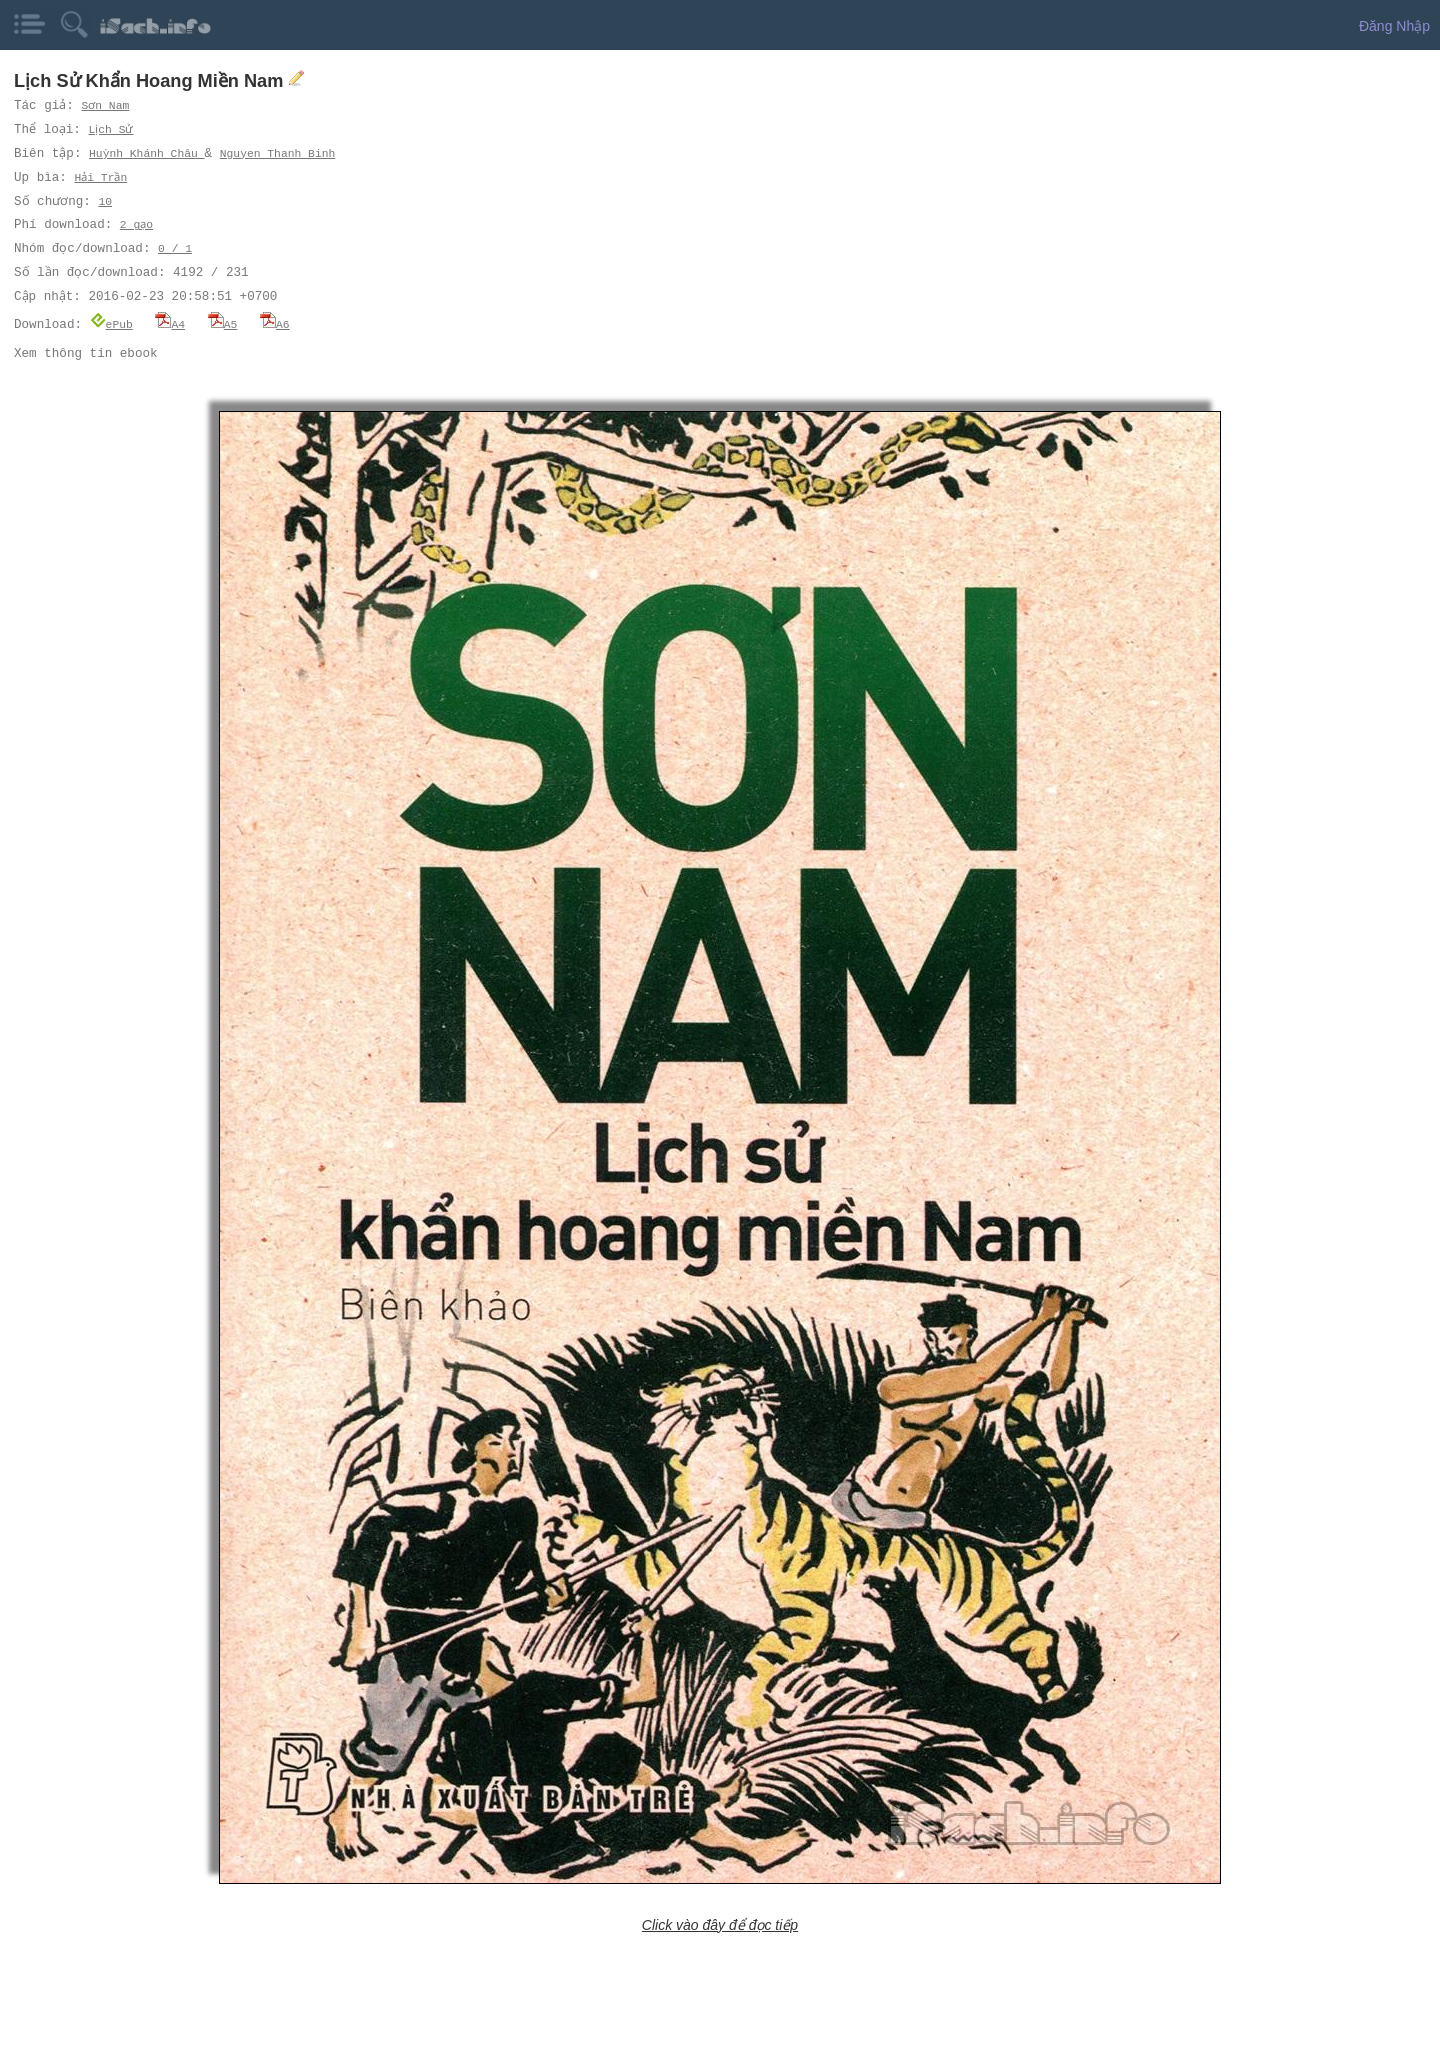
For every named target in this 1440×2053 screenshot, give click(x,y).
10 (104, 201)
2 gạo (137, 224)
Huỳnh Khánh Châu (148, 153)
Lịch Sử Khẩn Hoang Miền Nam (151, 81)
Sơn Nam (106, 105)
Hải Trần (101, 177)
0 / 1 (175, 248)
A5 (223, 323)
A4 (170, 323)
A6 (275, 323)
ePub (111, 323)
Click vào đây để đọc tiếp (720, 1924)
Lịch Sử (114, 129)
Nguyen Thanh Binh (278, 153)
